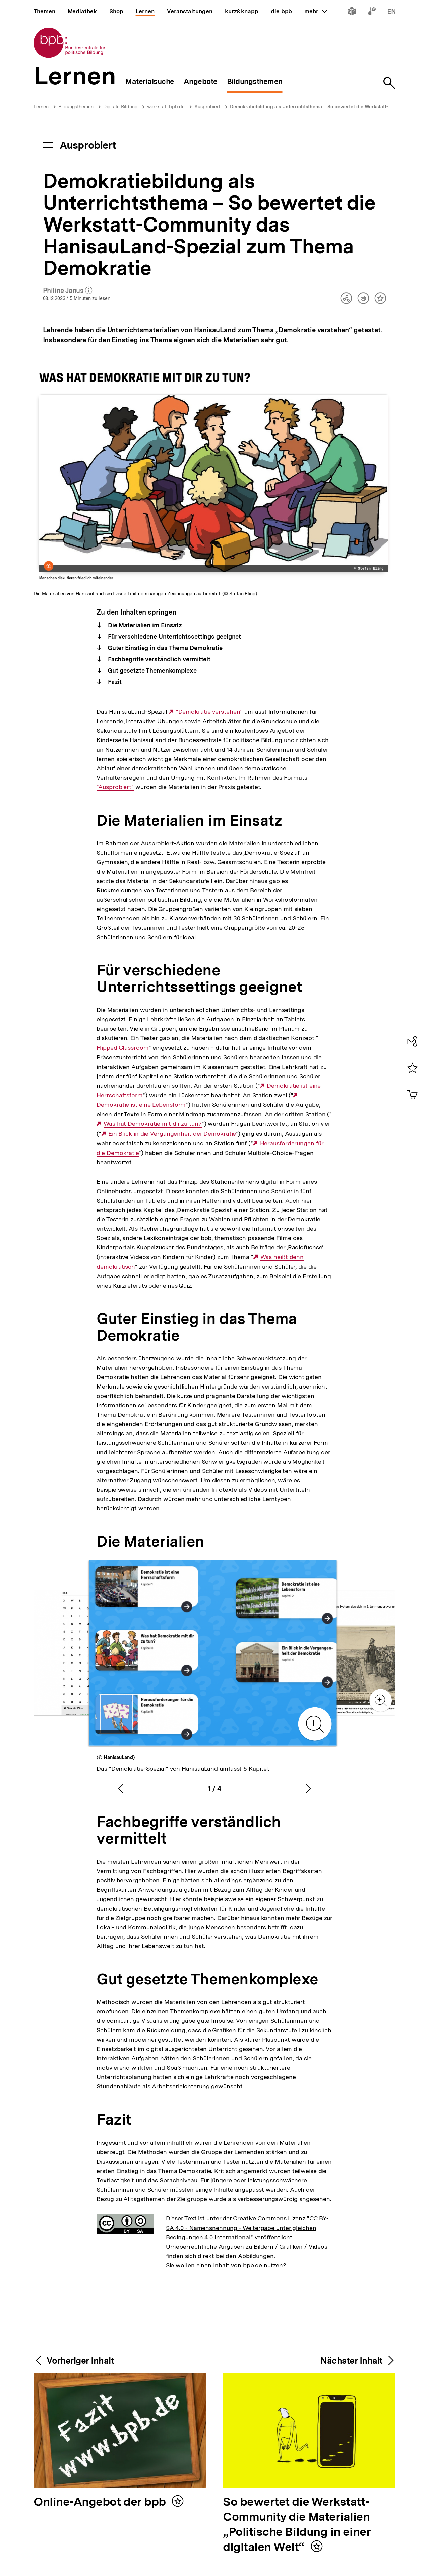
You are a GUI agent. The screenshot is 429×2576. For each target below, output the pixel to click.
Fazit (114, 681)
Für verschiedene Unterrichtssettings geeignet (173, 636)
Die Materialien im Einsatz (144, 625)
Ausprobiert (207, 106)
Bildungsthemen (76, 106)
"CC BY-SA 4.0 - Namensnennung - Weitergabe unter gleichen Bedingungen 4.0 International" (247, 2228)
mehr (315, 11)
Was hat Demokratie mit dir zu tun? (153, 1124)
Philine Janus (68, 290)
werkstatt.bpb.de (166, 106)
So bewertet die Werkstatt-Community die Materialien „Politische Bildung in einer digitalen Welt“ (297, 2525)
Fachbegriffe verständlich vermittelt (158, 659)
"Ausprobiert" (115, 787)
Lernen (41, 106)
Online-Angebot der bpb (101, 2502)
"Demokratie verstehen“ (209, 711)
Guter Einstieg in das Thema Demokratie (164, 647)
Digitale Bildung (120, 106)
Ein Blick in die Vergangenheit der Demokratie (172, 1133)
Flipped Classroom (122, 1047)
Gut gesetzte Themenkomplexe (151, 670)
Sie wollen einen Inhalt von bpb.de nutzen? (226, 2265)
